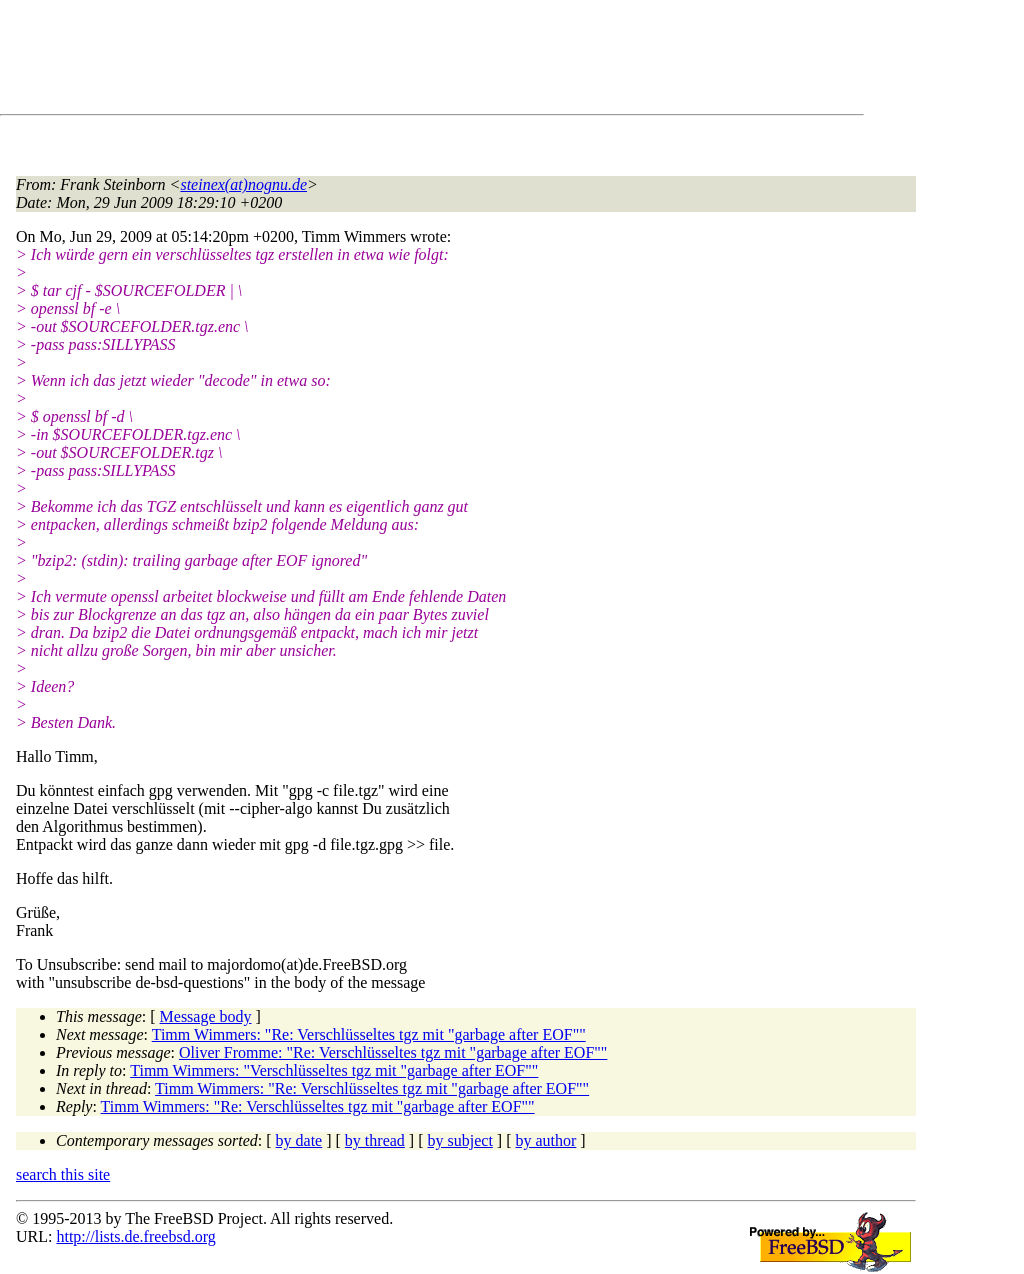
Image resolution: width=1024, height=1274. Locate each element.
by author (545, 1140)
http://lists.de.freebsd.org (135, 1236)
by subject (460, 1140)
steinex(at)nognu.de (243, 184)
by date (299, 1140)
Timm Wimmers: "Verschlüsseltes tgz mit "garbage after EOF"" (334, 1070)
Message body (206, 1016)
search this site (63, 1174)
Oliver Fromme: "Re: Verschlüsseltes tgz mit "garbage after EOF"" (393, 1052)
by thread (375, 1140)
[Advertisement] (380, 61)
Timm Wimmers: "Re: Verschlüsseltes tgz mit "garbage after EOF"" (369, 1034)
